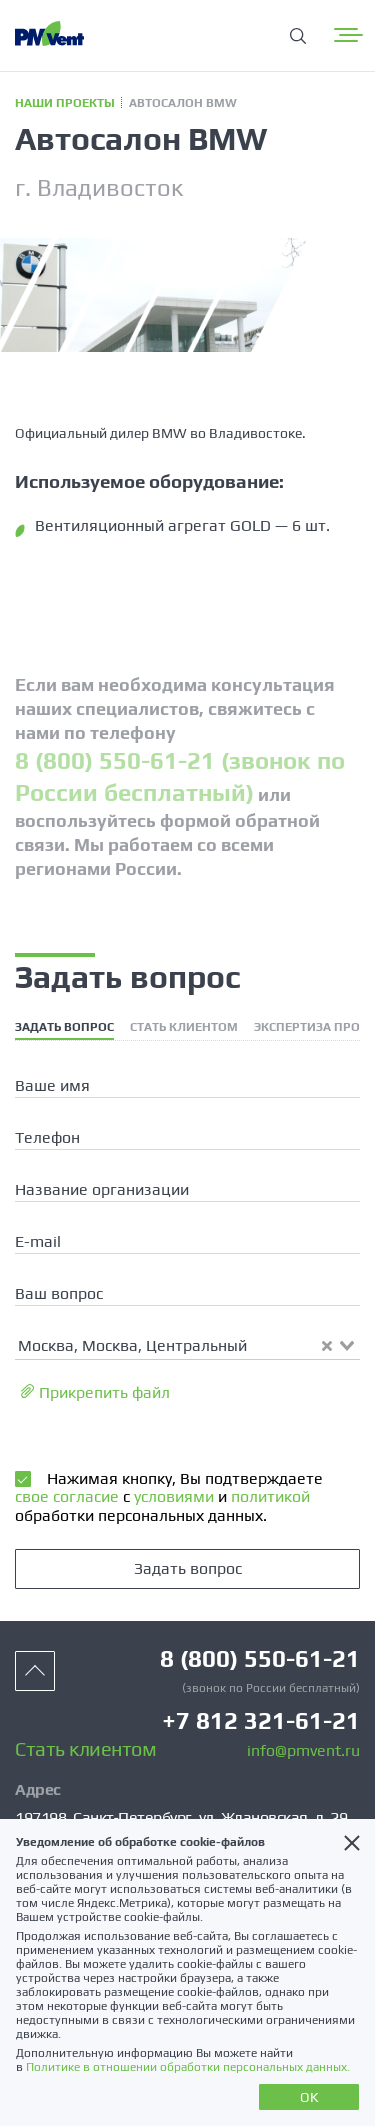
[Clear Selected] (327, 1346)
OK (309, 2097)
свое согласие (67, 1496)
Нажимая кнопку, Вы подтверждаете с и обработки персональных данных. (169, 1497)
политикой (268, 1496)
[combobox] (187, 1344)
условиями (172, 1496)
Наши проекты (65, 103)
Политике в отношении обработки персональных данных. (188, 2067)
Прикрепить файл (95, 1392)
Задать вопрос (188, 1568)
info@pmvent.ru (303, 1751)
